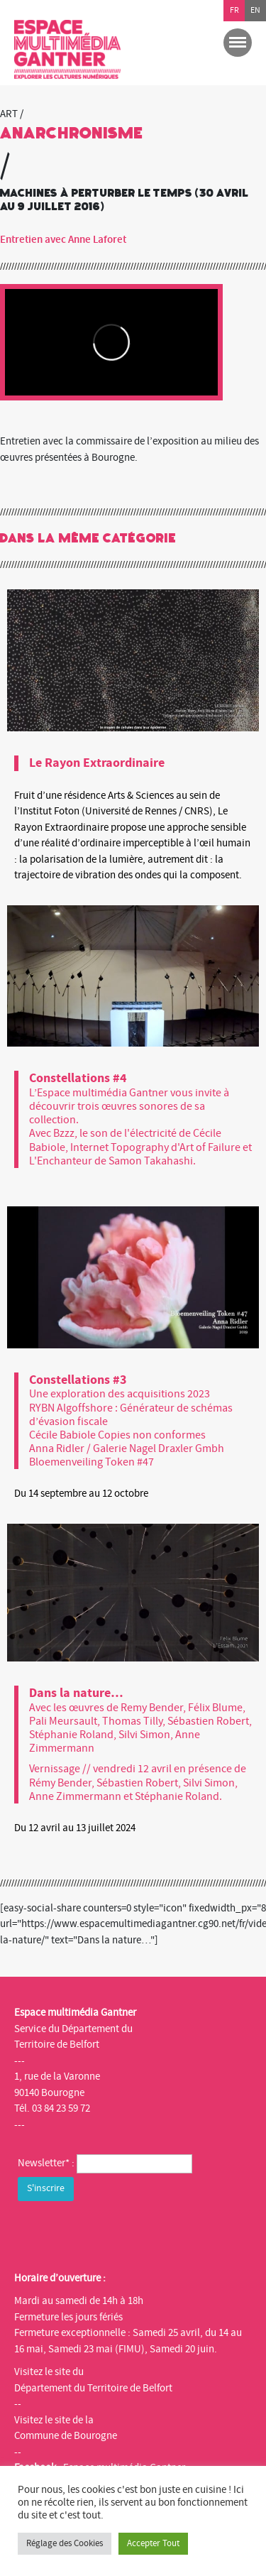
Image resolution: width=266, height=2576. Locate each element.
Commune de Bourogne (65, 2436)
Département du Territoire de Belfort (93, 2388)
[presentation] (125, 2232)
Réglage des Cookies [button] (64, 2543)
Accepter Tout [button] (153, 2543)
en (255, 10)
